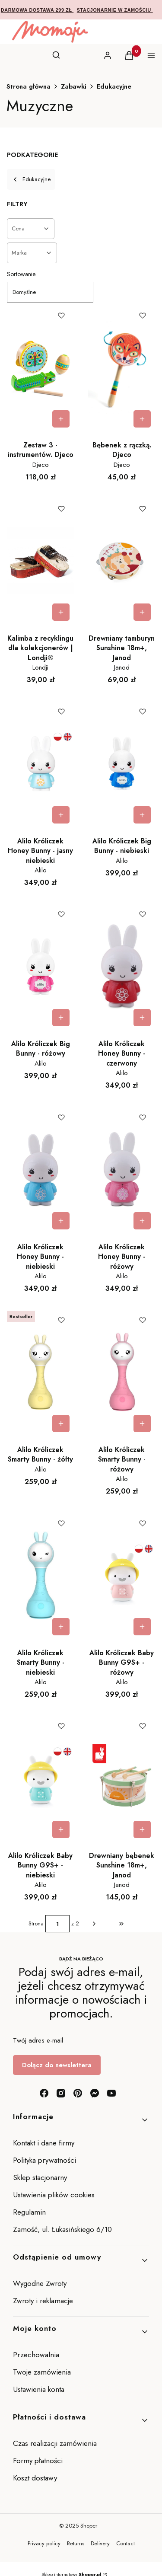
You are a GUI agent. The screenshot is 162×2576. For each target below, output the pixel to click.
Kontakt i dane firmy (43, 2143)
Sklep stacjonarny (40, 2177)
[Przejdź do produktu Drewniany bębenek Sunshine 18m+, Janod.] (122, 1778)
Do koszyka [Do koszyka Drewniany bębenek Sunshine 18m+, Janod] (141, 1829)
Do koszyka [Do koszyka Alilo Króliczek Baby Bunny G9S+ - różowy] (141, 1626)
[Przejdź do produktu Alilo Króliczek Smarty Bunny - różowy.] (122, 1372)
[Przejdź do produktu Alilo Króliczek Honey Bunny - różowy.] (122, 1169)
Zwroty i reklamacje (43, 2300)
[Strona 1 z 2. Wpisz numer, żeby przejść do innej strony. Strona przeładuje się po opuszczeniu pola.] (57, 1923)
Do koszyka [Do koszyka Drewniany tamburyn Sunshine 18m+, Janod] (141, 612)
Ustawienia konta (38, 2389)
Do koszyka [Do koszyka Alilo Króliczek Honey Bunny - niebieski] (60, 1220)
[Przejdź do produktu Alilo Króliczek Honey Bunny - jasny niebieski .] (40, 763)
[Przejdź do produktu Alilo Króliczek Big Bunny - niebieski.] (122, 763)
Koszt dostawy (35, 2478)
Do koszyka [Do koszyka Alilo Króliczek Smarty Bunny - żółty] (60, 1423)
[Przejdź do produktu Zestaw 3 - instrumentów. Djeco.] (40, 367)
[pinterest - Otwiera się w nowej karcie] (78, 2093)
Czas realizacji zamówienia (55, 2443)
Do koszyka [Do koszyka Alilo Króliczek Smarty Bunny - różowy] (141, 1423)
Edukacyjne (114, 86)
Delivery (100, 2543)
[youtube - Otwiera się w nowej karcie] (111, 2093)
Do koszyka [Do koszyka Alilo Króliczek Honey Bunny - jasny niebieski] (60, 814)
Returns (75, 2543)
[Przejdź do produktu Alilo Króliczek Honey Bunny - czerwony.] (122, 966)
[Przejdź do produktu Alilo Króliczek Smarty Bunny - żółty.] (40, 1372)
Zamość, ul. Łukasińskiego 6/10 (62, 2229)
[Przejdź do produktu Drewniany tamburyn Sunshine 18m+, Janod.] (122, 561)
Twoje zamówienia (42, 2372)
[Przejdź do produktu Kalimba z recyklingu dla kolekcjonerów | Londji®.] (40, 561)
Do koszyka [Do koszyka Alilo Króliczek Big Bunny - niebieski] (141, 814)
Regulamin (29, 2212)
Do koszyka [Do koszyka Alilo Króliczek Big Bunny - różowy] (60, 1017)
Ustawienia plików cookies (55, 2195)
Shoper (88, 2526)
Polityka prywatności (44, 2160)
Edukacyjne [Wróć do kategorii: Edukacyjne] (31, 179)
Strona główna (28, 86)
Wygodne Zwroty (41, 2283)
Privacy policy (44, 2543)
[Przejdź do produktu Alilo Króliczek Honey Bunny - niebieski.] (40, 1169)
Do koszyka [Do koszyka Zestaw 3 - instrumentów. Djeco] (60, 418)
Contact (125, 2543)
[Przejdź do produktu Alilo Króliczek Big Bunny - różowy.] (40, 966)
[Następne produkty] (94, 1923)
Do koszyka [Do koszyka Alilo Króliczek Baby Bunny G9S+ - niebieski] (60, 1829)
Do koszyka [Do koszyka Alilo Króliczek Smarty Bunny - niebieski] (60, 1626)
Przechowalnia (36, 2354)
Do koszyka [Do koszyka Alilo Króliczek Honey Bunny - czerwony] (141, 1017)
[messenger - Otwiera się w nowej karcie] (94, 2093)
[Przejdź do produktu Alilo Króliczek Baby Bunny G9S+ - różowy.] (122, 1575)
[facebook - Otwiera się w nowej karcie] (44, 2093)
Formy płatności (38, 2460)
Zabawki (73, 86)
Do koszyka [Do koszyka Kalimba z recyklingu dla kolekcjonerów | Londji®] (60, 612)
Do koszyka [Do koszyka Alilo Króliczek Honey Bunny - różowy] (141, 1220)
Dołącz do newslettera (57, 2065)
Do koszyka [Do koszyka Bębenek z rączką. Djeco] (141, 418)
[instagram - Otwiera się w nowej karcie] (61, 2093)
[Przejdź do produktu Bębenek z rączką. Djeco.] (122, 367)
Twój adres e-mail (38, 2040)
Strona (36, 1923)
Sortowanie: (22, 274)
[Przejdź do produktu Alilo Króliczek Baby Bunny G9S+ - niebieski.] (40, 1778)
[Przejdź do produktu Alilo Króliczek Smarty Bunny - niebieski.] (40, 1575)
